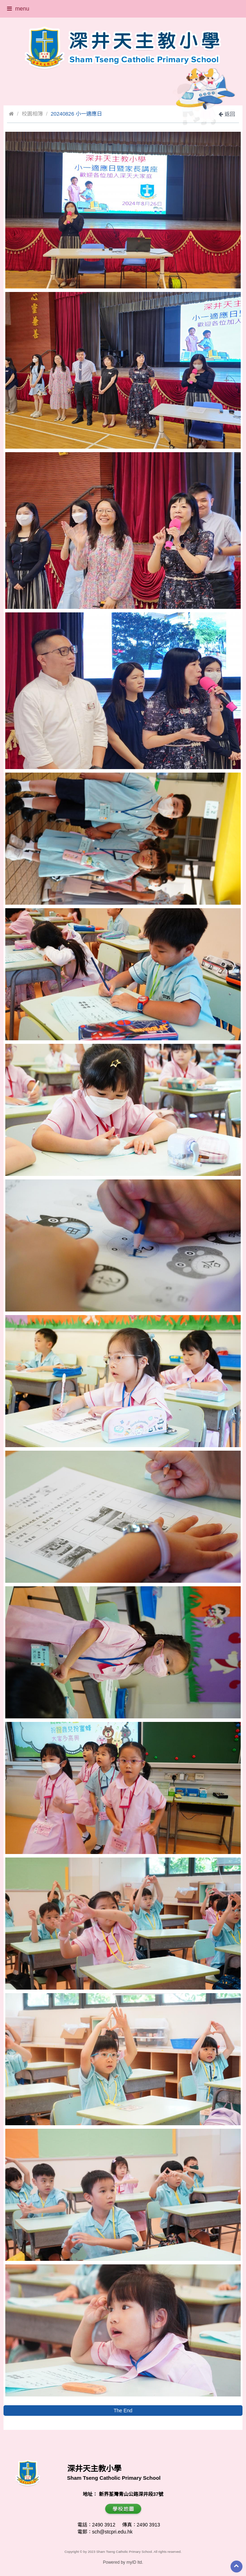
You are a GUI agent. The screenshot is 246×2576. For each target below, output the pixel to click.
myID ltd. (134, 2562)
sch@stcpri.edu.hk (112, 2532)
